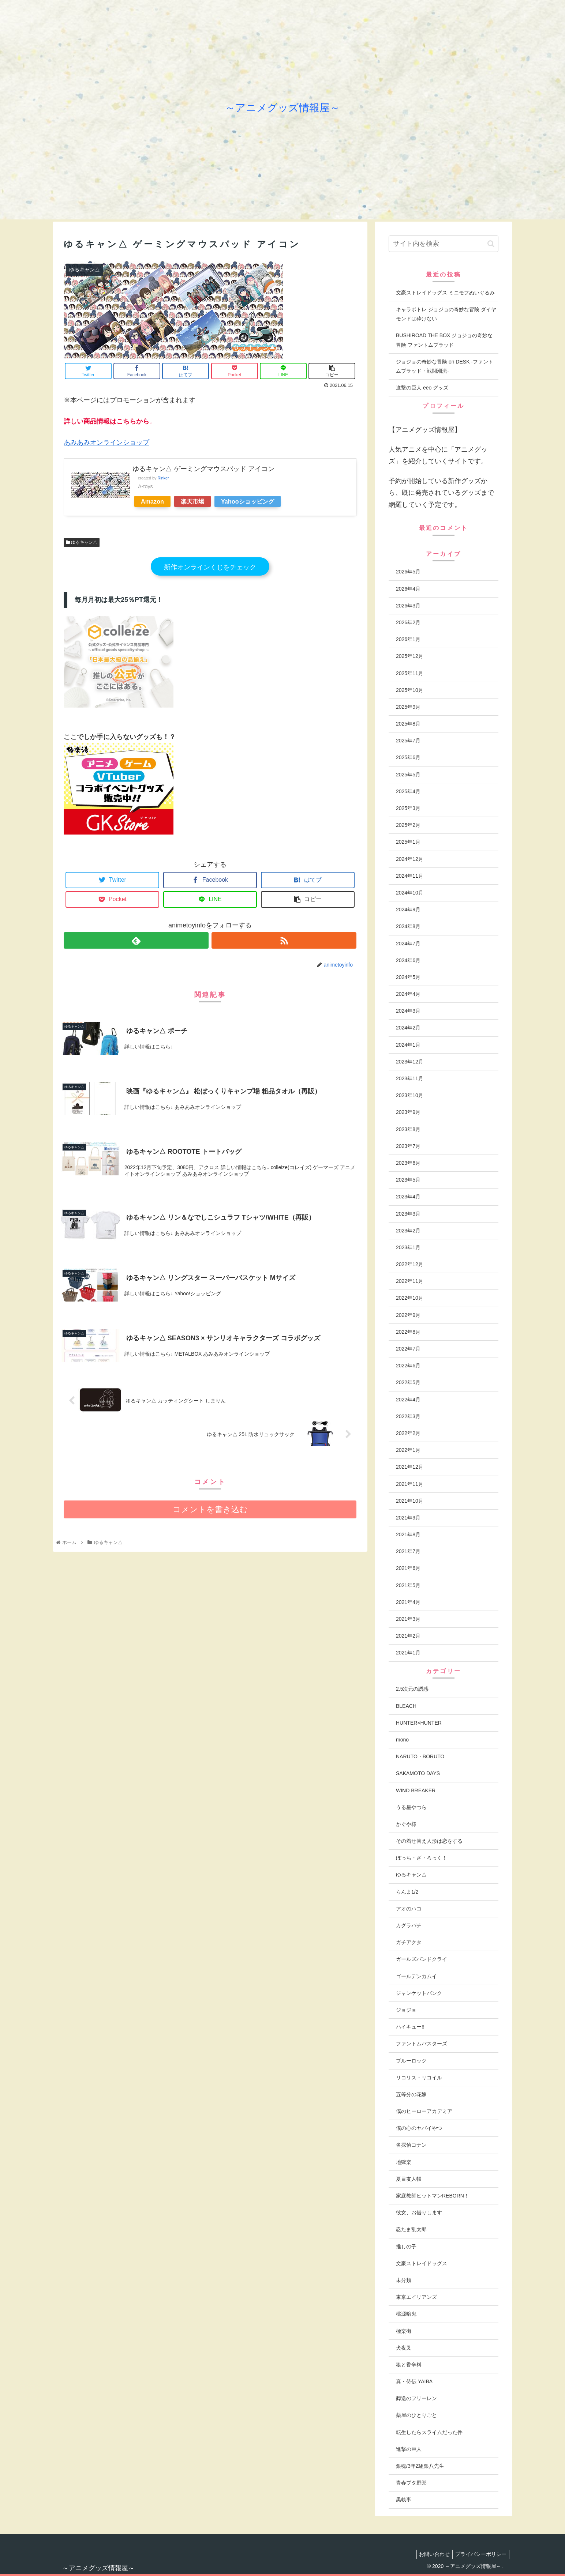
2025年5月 (408, 774)
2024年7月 (408, 943)
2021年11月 (409, 1484)
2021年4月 (408, 1602)
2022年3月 (408, 1416)
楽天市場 (192, 501)
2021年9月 (408, 1518)
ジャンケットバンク (419, 1993)
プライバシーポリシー (479, 2554)
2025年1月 (408, 842)
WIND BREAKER (415, 1790)
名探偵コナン (411, 2145)
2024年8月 (408, 926)
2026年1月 (408, 639)
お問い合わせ (431, 2554)
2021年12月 (409, 1467)
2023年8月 (408, 1129)
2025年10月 (409, 690)
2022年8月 (408, 1332)
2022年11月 (409, 1281)
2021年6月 (408, 1568)
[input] (443, 244)
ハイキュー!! (410, 2027)
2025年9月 (408, 707)
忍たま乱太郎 (411, 2229)
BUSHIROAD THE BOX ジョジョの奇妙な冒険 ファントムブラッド (444, 339)
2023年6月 (408, 1163)
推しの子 (406, 2246)
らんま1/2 (407, 1892)
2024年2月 (408, 1028)
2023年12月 (409, 1062)
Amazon (152, 501)
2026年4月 (408, 589)
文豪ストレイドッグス (421, 2263)
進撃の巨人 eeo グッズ (422, 388)
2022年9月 (408, 1315)
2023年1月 (408, 1247)
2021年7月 (408, 1551)
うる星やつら (411, 1807)
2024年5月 (408, 977)
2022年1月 (408, 1450)
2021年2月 (408, 1636)
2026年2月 (408, 622)
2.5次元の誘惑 (412, 1689)
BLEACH (406, 1706)
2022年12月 (409, 1264)
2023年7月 (408, 1146)
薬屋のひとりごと (416, 2415)
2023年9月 (408, 1112)
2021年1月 (408, 1653)
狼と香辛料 (409, 2365)
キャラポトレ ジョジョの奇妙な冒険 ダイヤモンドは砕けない (446, 313)
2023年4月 (408, 1197)
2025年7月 (408, 740)
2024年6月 (408, 960)
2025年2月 (408, 825)
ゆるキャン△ (81, 542)
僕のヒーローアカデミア (424, 2111)
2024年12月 (409, 859)
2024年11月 (409, 876)
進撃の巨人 (409, 2449)
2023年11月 (409, 1078)
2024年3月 (408, 1011)
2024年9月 (408, 909)
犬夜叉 (403, 2348)
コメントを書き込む (210, 1510)
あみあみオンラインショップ (106, 442)
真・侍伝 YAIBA (414, 2381)
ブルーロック (411, 2061)
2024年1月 (408, 1045)
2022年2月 (408, 1433)
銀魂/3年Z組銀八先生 (420, 2466)
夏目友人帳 (409, 2179)
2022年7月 (408, 1349)
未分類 (403, 2280)
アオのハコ (409, 1909)
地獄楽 (403, 2162)
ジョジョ (406, 2010)
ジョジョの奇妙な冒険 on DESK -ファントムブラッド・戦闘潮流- (444, 366)
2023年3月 (408, 1214)
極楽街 (403, 2331)
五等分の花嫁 (411, 2094)
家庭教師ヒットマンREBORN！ (432, 2196)
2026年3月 (408, 606)
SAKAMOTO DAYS (418, 1773)
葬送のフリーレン (416, 2398)
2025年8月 (408, 724)
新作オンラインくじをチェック (210, 567)
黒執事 (403, 2499)
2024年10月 (409, 893)
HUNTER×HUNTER (419, 1723)
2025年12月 (409, 656)
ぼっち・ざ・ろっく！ (421, 1858)
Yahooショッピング (247, 501)
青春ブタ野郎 (411, 2483)
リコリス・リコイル (419, 2077)
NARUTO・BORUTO (420, 1756)
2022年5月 (408, 1382)
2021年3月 (408, 1619)
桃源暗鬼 (406, 2314)
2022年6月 (408, 1365)
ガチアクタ (409, 1942)
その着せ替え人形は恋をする (429, 1841)
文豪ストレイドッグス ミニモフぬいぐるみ (445, 292)
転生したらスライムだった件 (429, 2432)
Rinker (163, 478)
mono (402, 1740)
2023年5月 (408, 1180)
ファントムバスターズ (421, 2043)
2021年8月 (408, 1534)
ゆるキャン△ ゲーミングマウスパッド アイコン (203, 468)
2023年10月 (409, 1095)
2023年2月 (408, 1231)
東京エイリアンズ (416, 2297)
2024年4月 (408, 994)
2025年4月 (408, 791)
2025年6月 (408, 757)
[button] (490, 244)
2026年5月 (408, 572)
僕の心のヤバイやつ (419, 2128)
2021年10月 (409, 1501)
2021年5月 (408, 1585)
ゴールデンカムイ (416, 1976)
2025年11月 (409, 673)
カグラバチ (409, 1925)
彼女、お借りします (419, 2212)
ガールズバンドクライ (421, 1959)
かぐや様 (406, 1824)
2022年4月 (408, 1399)
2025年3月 (408, 808)
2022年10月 (409, 1298)
